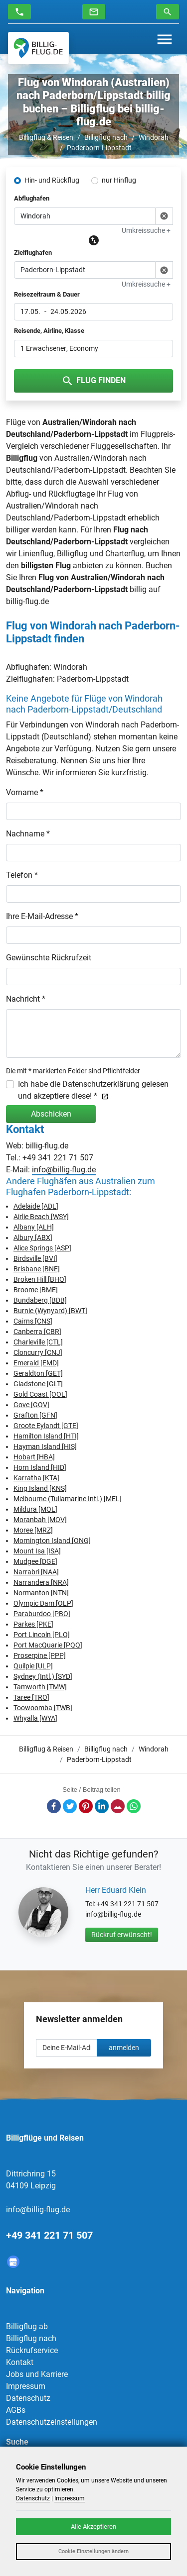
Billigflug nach (106, 137)
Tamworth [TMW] (40, 1687)
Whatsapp (134, 1806)
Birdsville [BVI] (35, 1258)
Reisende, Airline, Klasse (49, 330)
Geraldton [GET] (38, 1373)
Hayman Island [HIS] (45, 1446)
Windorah (154, 137)
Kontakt (19, 2362)
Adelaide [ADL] (35, 1206)
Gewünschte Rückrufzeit (48, 957)
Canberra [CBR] (37, 1332)
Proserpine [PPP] (39, 1655)
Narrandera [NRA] (41, 1582)
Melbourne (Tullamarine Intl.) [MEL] (67, 1499)
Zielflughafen (33, 252)
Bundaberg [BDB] (40, 1300)
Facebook (54, 1806)
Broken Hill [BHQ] (39, 1279)
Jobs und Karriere (37, 2374)
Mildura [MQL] (35, 1509)
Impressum (25, 2386)
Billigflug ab (27, 2326)
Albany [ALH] (33, 1227)
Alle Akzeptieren (93, 2526)
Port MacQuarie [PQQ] (47, 1645)
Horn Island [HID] (39, 1467)
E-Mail (118, 1806)
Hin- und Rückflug (51, 180)
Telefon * (22, 875)
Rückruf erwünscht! (121, 1935)
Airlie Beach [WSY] (41, 1217)
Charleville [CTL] (38, 1342)
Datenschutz (28, 2398)
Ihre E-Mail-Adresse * (42, 916)
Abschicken (51, 1114)
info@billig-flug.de (64, 1169)
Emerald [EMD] (36, 1363)
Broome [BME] (35, 1290)
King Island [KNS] (40, 1488)
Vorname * (24, 792)
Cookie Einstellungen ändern (93, 2551)
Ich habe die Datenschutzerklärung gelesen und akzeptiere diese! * (93, 1090)
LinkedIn (102, 1806)
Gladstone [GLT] (38, 1384)
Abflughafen (31, 198)
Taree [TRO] (31, 1697)
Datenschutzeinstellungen (51, 2422)
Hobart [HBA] (34, 1457)
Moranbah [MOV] (40, 1520)
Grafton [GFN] (35, 1415)
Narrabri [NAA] (36, 1572)
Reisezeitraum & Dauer (47, 294)
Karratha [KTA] (36, 1478)
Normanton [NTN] (41, 1593)
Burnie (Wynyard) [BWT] (50, 1311)
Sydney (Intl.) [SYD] (42, 1676)
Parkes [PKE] (33, 1624)
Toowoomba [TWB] (42, 1708)
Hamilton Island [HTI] (46, 1436)
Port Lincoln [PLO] (41, 1635)
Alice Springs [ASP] (42, 1248)
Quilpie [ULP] (33, 1666)
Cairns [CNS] (32, 1321)
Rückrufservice (32, 2350)
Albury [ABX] (32, 1237)
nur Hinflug (119, 180)
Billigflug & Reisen (46, 137)
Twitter (70, 1806)
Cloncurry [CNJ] (37, 1352)
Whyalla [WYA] (35, 1718)
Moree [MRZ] (33, 1530)
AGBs (15, 2410)
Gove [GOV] (31, 1405)
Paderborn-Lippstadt (99, 148)
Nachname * (28, 833)
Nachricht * (25, 999)
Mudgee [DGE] (35, 1561)
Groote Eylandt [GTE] (45, 1426)
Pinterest (86, 1806)
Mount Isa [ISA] (37, 1551)
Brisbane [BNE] (36, 1269)
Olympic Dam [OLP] (43, 1603)
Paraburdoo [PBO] (41, 1614)
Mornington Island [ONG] (52, 1541)
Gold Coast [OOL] (40, 1394)
